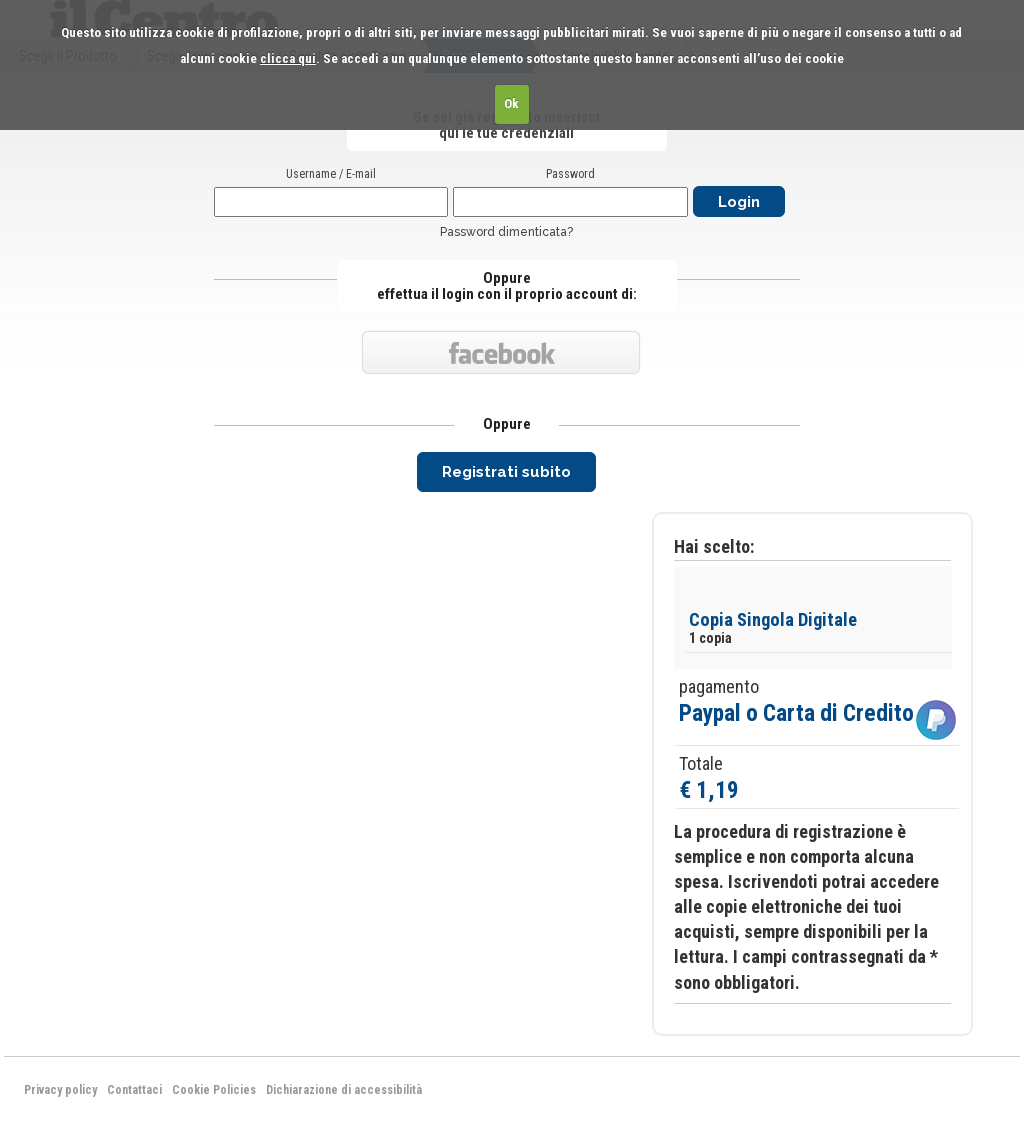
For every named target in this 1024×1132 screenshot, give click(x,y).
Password (570, 174)
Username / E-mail (331, 174)
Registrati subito (506, 472)
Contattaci (134, 1090)
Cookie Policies (214, 1090)
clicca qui (288, 58)
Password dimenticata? (506, 232)
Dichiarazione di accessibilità (344, 1090)
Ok (511, 103)
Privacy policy (60, 1090)
